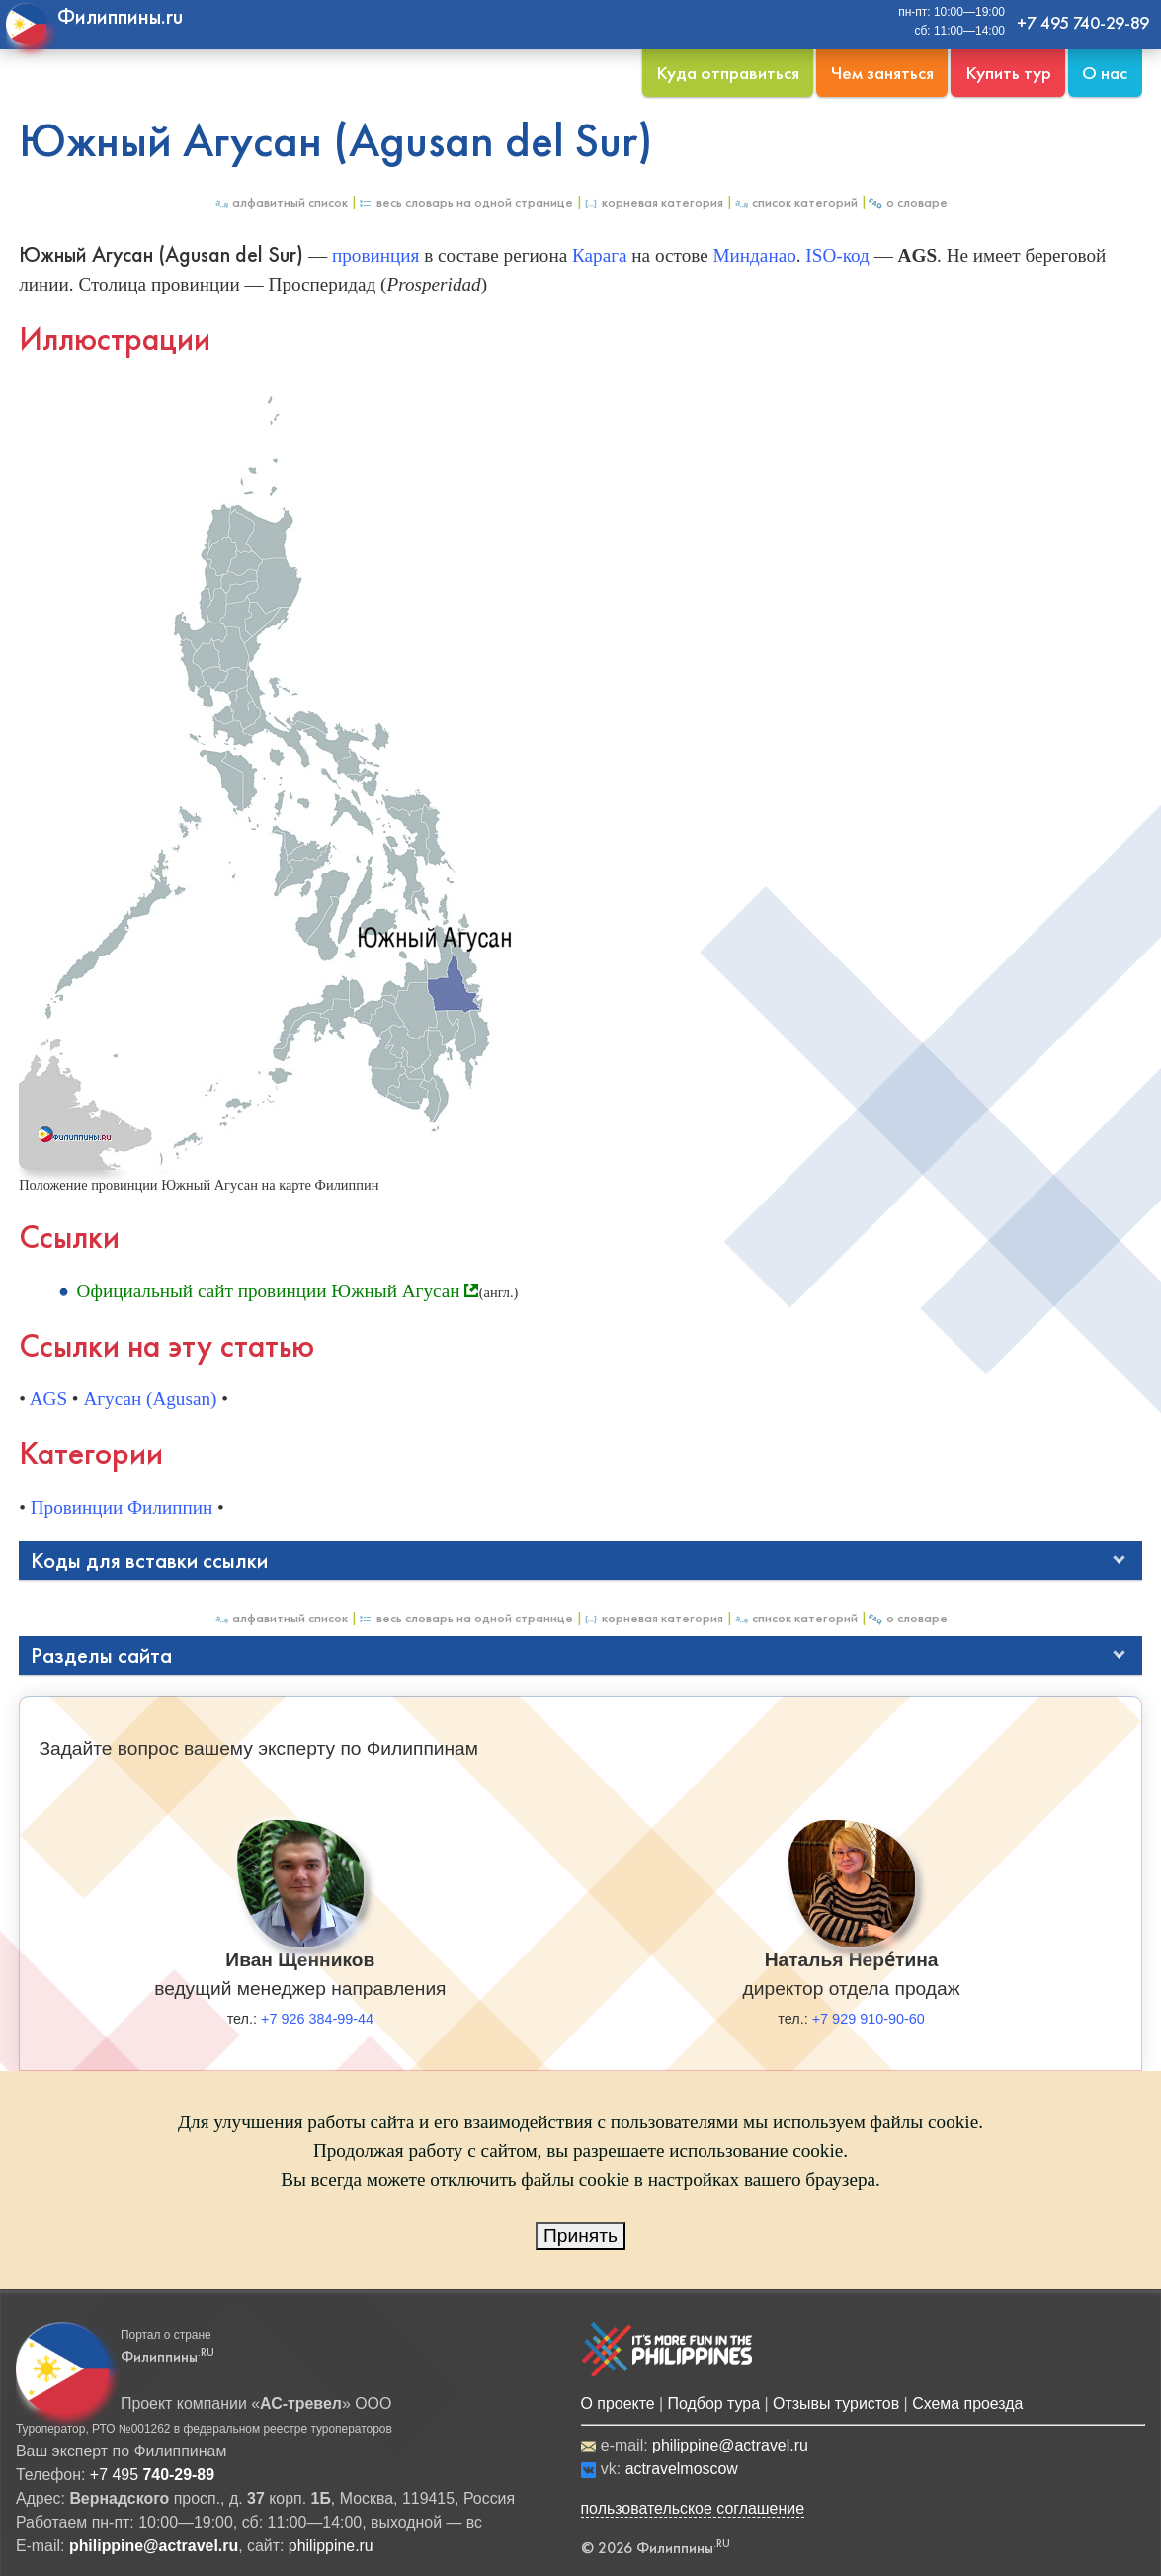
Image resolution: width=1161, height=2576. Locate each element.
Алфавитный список (280, 202)
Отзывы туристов (836, 2403)
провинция (375, 255)
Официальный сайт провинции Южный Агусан (268, 1291)
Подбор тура (714, 2403)
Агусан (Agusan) (149, 1398)
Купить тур (1008, 72)
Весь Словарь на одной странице (465, 202)
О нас (1104, 72)
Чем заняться (882, 72)
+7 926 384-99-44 (317, 2019)
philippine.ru (331, 2545)
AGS (48, 1398)
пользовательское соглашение (693, 2508)
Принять (580, 2235)
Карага (599, 255)
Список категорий (795, 202)
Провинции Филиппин (122, 1507)
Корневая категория (653, 202)
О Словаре (908, 202)
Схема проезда (967, 2403)
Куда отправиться (727, 72)
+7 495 (152, 2474)
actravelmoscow (681, 2468)
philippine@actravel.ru (730, 2445)
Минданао (754, 255)
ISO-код (837, 255)
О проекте (618, 2403)
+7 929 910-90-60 (868, 2019)
